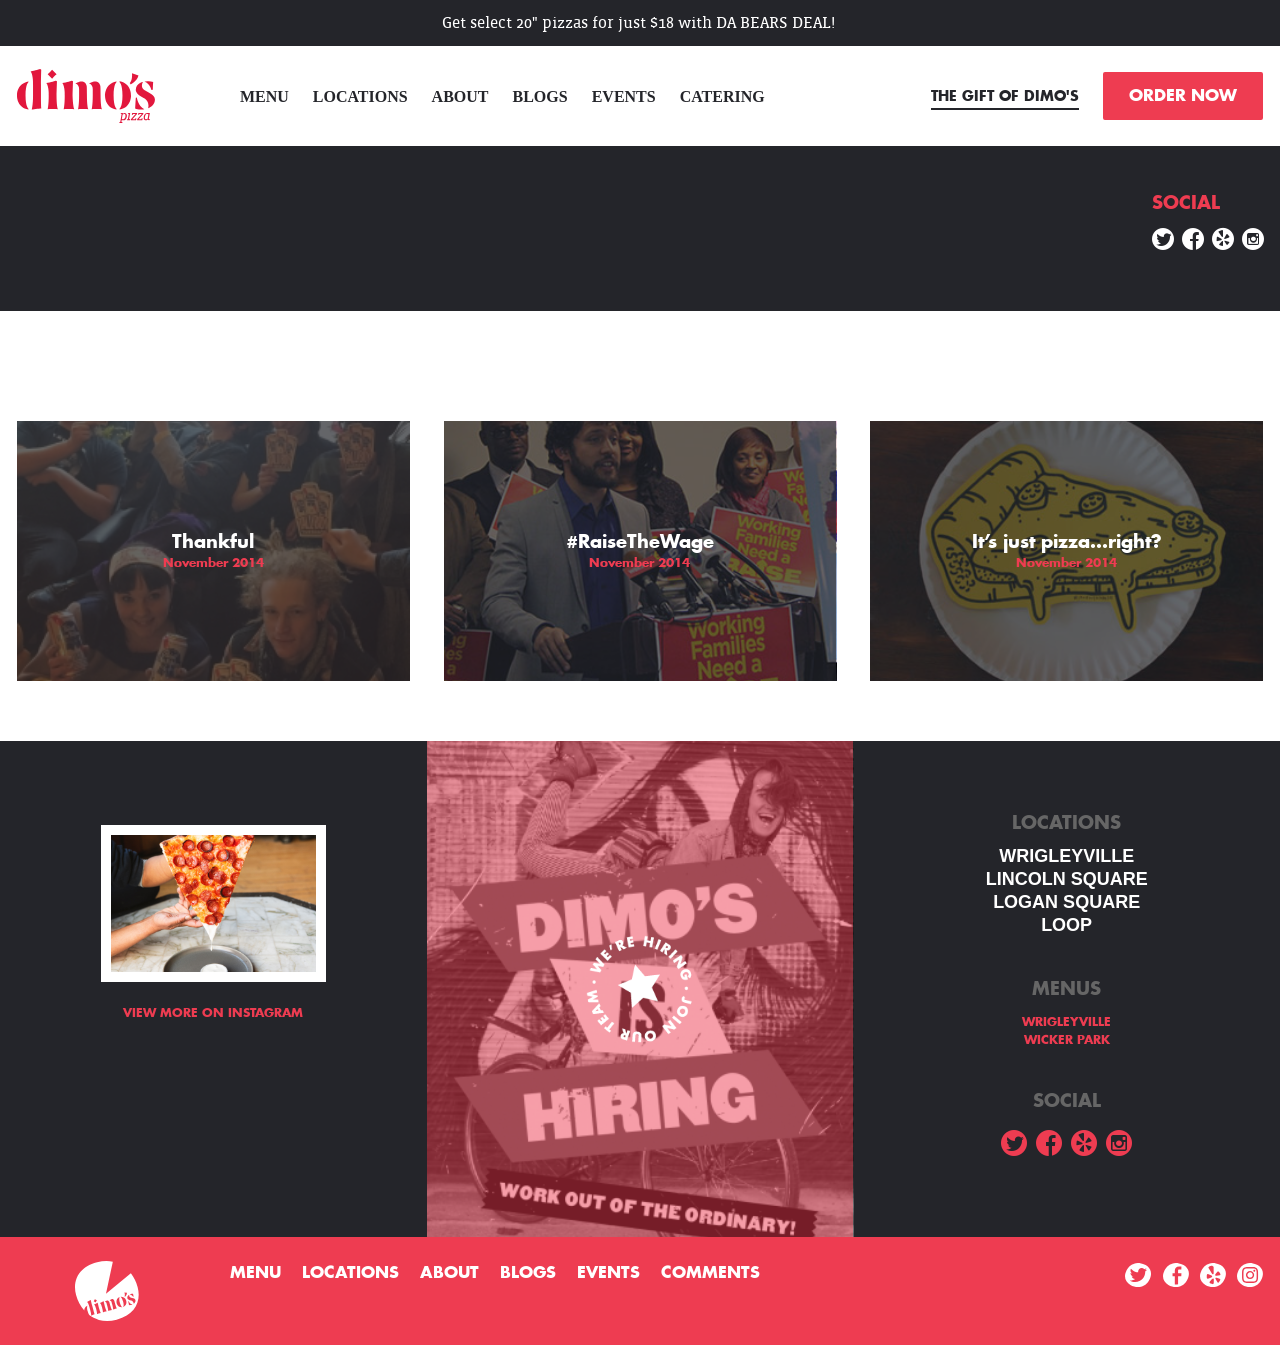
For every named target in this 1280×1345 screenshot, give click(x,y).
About (460, 96)
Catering (722, 96)
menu (264, 96)
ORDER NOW (1183, 96)
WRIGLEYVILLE (1066, 856)
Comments (710, 1273)
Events (624, 96)
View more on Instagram (213, 1013)
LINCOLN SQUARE (1067, 879)
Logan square (1066, 902)
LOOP (1066, 925)
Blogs (540, 96)
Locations (360, 96)
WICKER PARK (1067, 1040)
